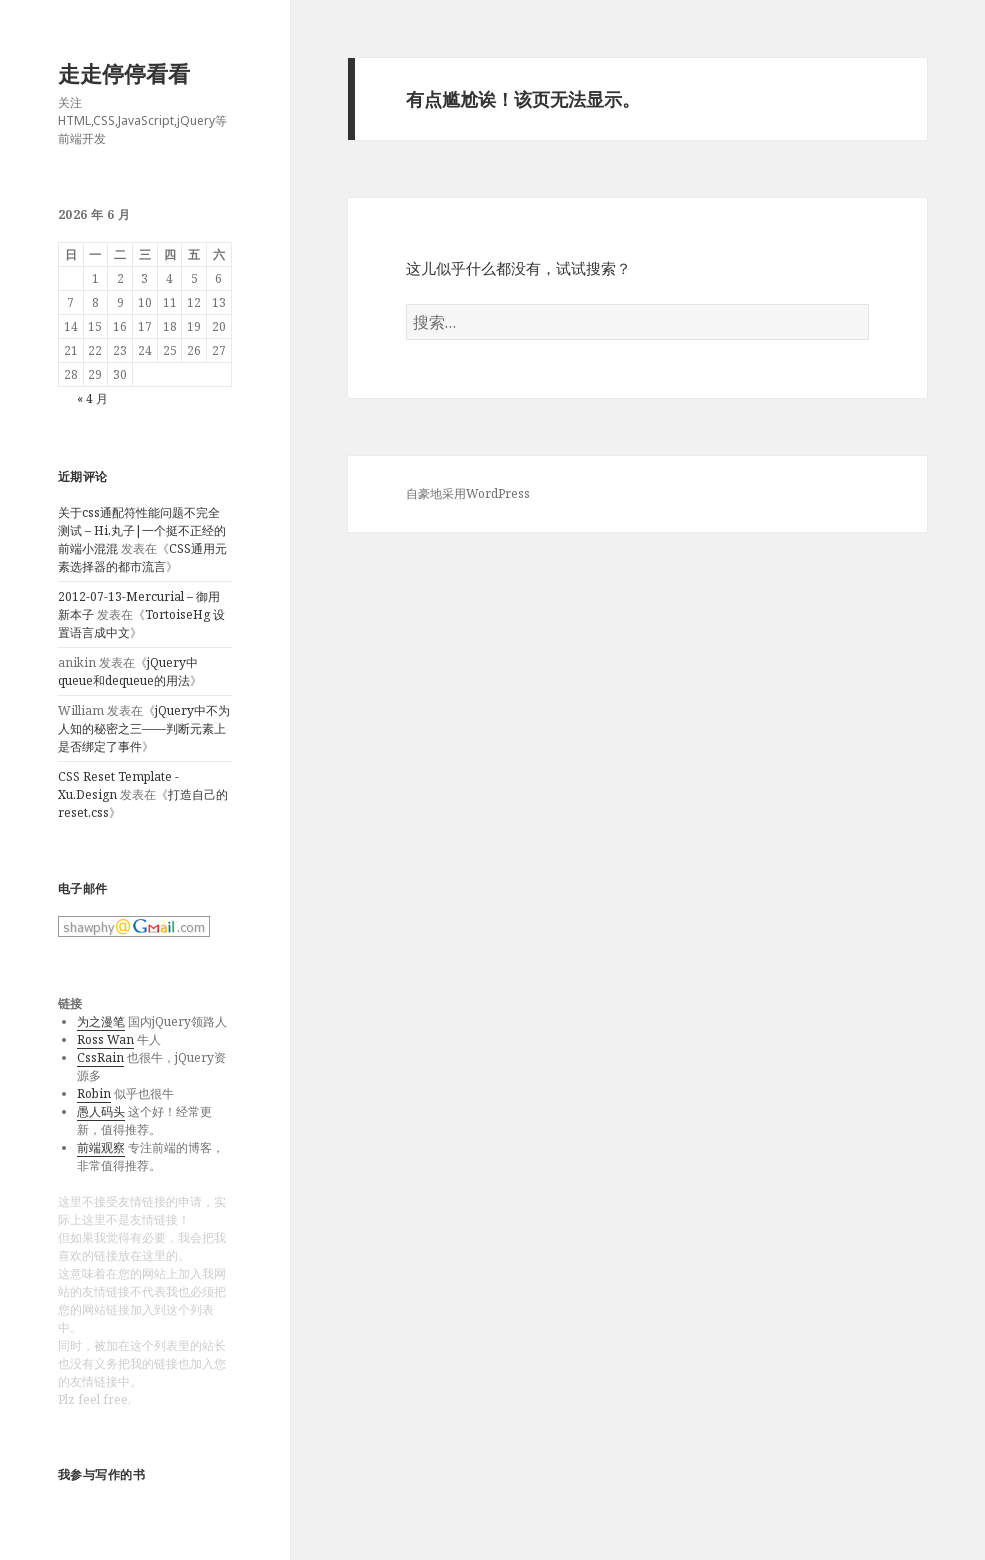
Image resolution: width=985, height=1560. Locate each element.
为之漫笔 (101, 1021)
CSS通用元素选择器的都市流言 (142, 557)
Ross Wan (105, 1039)
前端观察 (101, 1147)
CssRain (100, 1057)
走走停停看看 (124, 73)
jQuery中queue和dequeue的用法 (128, 671)
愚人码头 (101, 1111)
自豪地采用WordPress (468, 493)
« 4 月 (92, 398)
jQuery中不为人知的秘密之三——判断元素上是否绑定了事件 (144, 728)
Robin (94, 1093)
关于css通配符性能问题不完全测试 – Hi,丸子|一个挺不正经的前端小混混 (142, 530)
